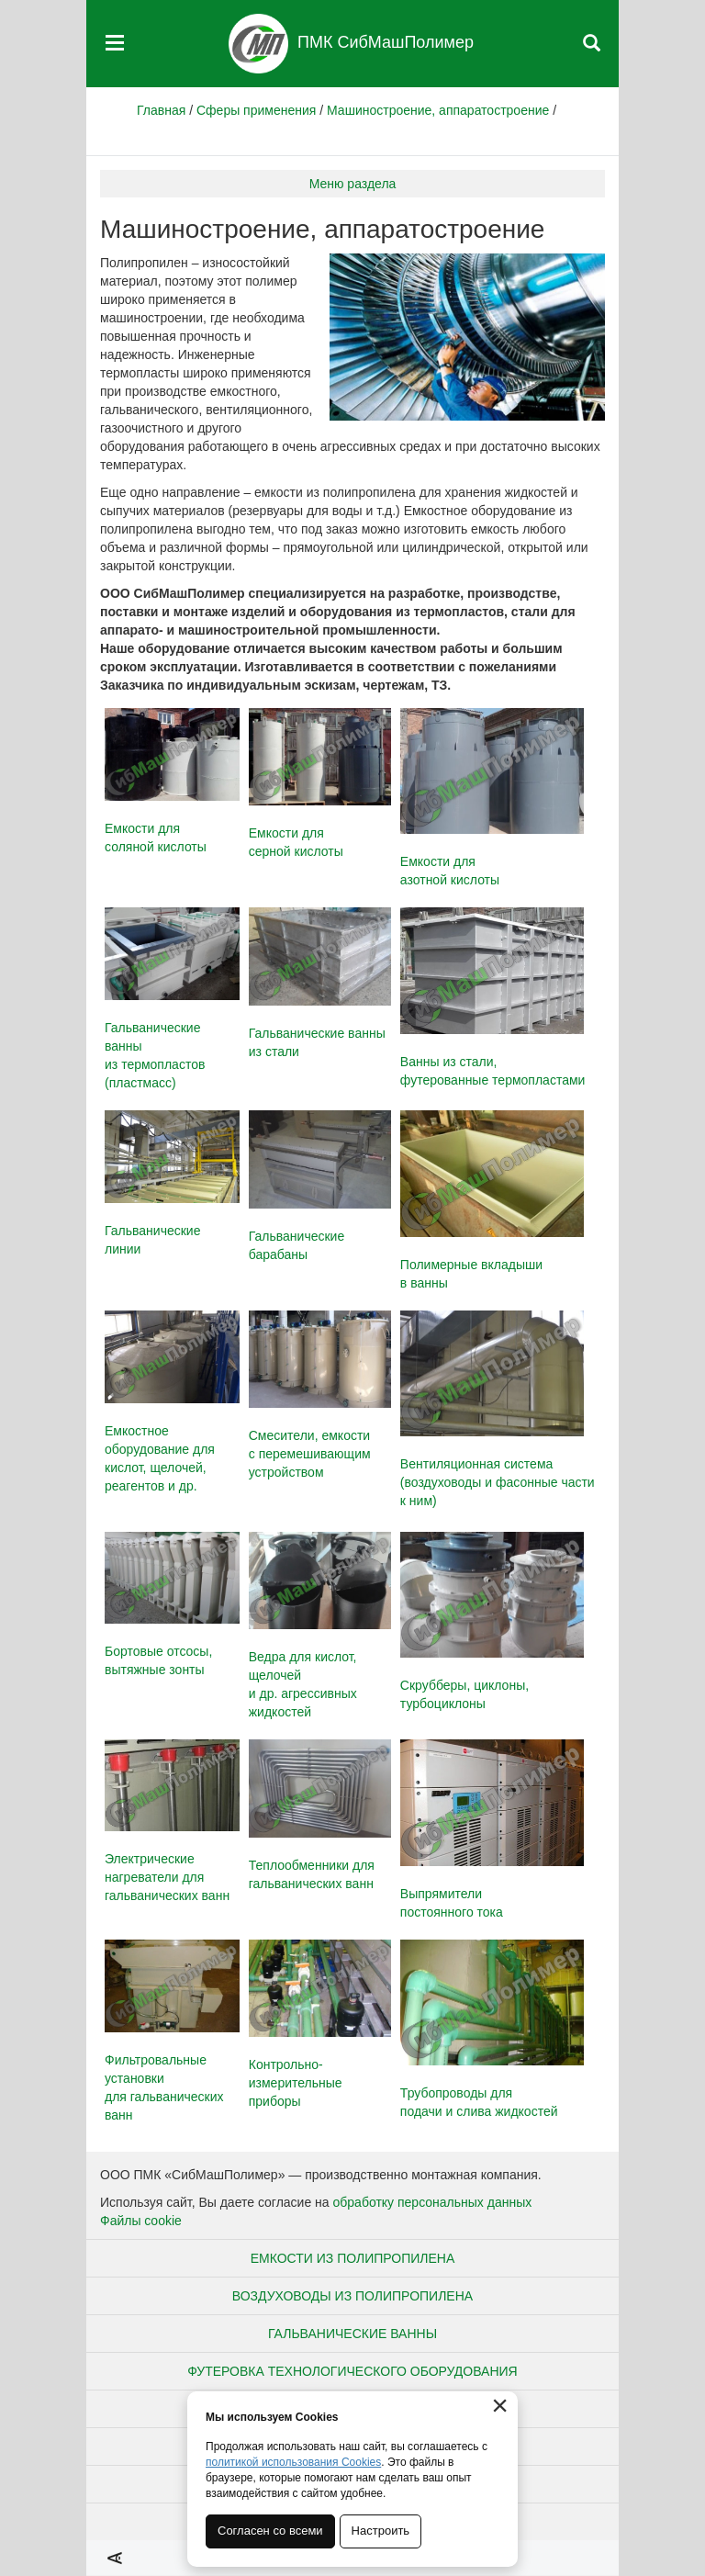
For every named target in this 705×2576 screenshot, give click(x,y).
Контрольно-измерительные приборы (320, 2024)
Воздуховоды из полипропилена (352, 2296)
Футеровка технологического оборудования (352, 2371)
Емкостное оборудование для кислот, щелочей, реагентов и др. (172, 1401)
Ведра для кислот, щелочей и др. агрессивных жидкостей (320, 1626)
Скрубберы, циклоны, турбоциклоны (492, 1622)
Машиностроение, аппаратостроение (438, 110)
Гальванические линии (172, 1183)
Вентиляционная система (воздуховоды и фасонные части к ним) (497, 1409)
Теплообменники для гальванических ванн (320, 1815)
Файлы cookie (141, 2220)
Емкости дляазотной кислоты (492, 798)
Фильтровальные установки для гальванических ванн (172, 2031)
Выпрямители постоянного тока (492, 1829)
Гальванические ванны (352, 2333)
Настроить (381, 2530)
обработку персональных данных (432, 2202)
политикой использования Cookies (293, 2462)
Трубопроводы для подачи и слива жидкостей (492, 2030)
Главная (161, 110)
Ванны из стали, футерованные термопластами (493, 997)
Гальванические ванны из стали (320, 983)
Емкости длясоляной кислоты (172, 781)
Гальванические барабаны (320, 1186)
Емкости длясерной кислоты (320, 784)
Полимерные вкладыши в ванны (492, 1200)
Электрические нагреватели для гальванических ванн (172, 1820)
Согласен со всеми (270, 2530)
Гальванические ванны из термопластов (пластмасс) (172, 998)
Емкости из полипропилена (353, 2258)
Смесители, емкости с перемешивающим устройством (320, 1395)
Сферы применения (256, 110)
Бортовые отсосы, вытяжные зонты (172, 1605)
